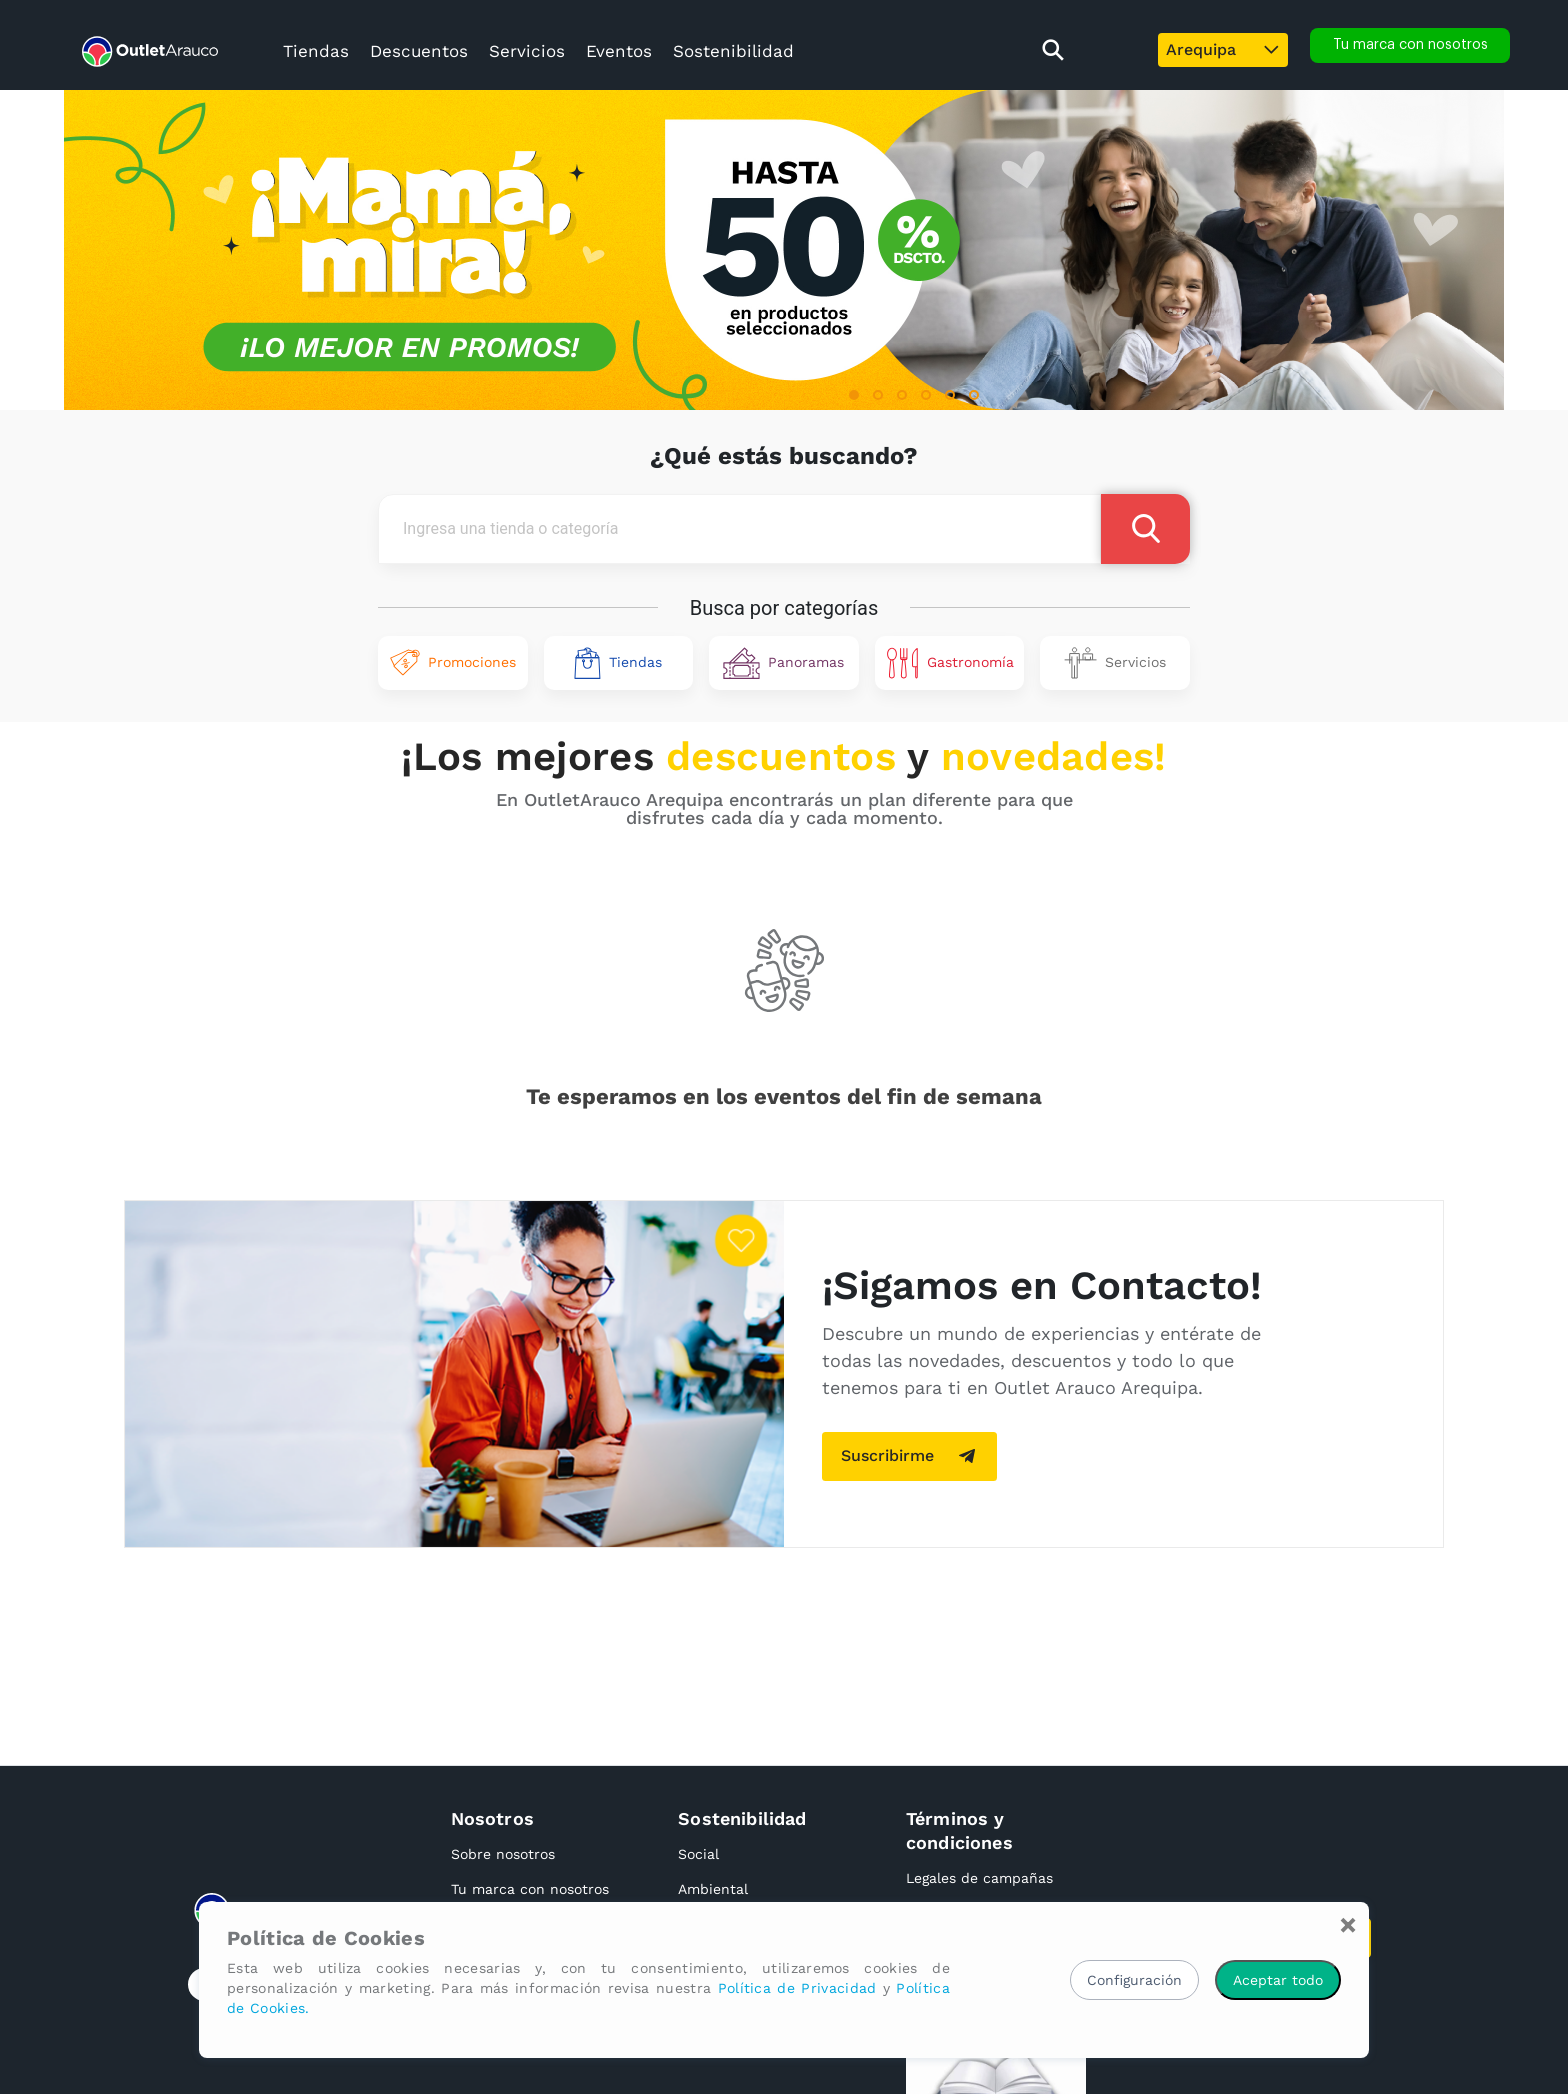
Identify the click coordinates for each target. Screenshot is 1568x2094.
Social (698, 1854)
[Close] (1348, 1925)
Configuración (1134, 1980)
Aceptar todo (1278, 1980)
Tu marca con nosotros (530, 1889)
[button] (854, 395)
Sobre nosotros (503, 1854)
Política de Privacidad (797, 1988)
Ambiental (713, 1889)
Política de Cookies (326, 1938)
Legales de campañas (979, 1878)
